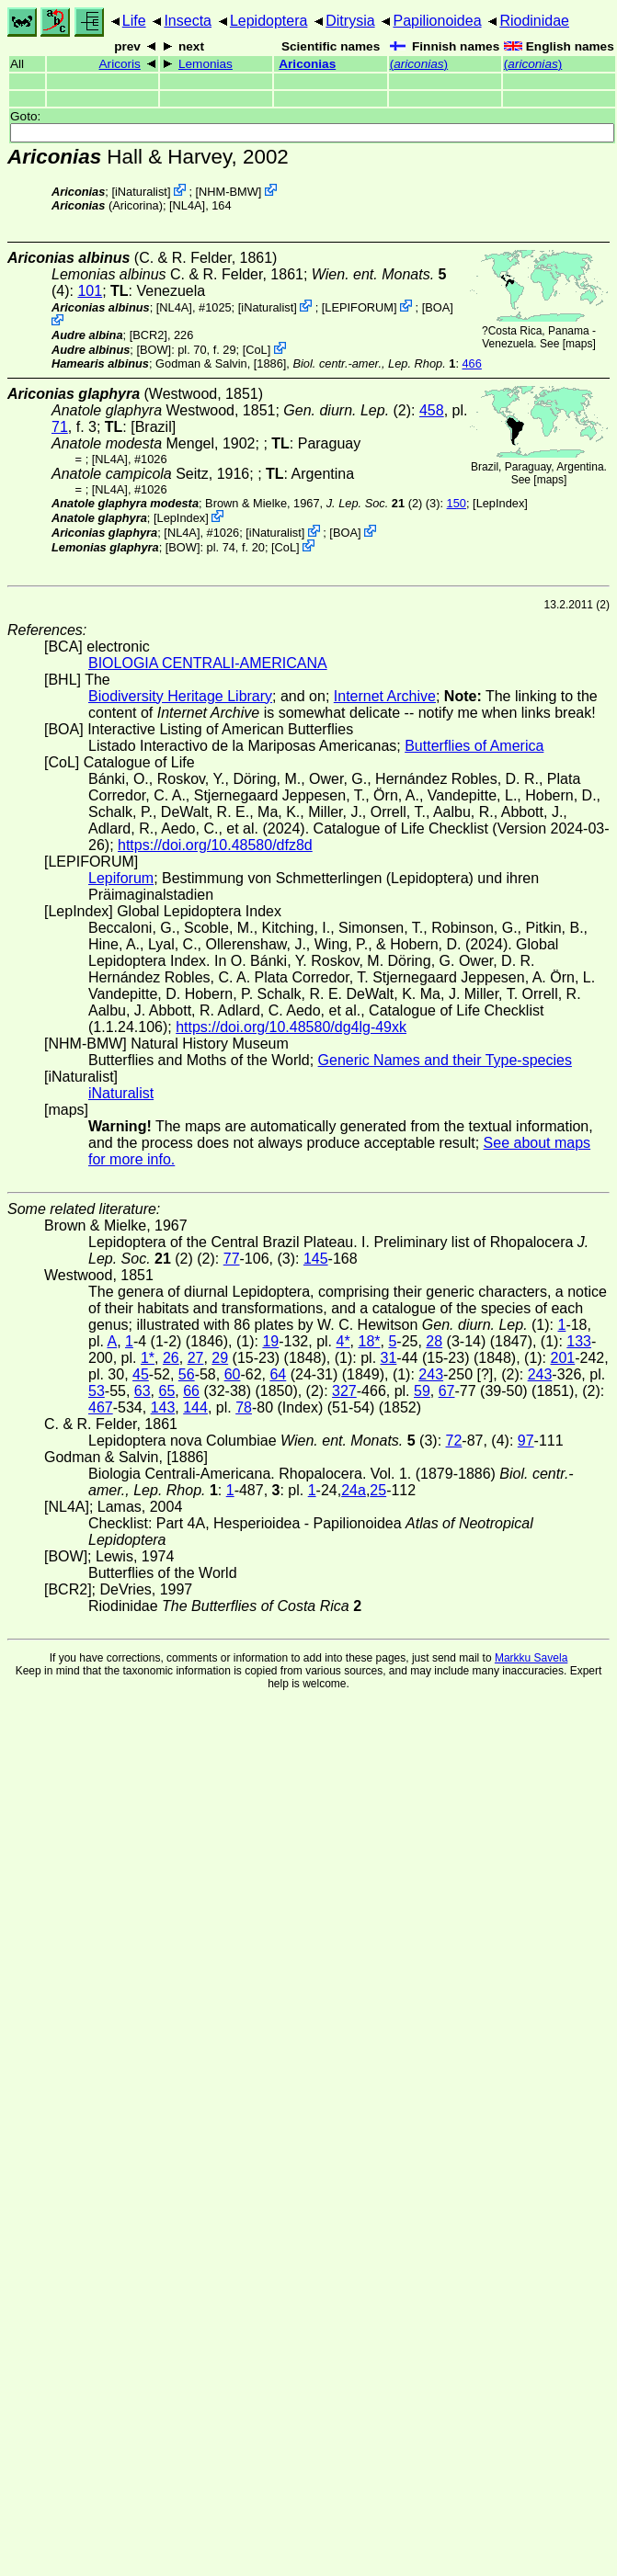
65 (167, 1391)
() (419, 64)
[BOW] (153, 350)
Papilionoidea (437, 20)
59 (422, 1391)
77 (231, 1258)
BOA (437, 307)
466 (472, 363)
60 (232, 1374)
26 (171, 1358)
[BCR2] (148, 335)
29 (219, 1358)
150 (456, 503)
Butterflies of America (474, 746)
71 (59, 427)
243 (430, 1374)
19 (270, 1341)
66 (191, 1391)
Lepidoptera (269, 20)
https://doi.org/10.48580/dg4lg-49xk (291, 1027)
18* (370, 1341)
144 (195, 1407)
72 (454, 1440)
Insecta (187, 20)
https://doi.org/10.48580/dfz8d (215, 845)
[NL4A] (187, 205)
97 (526, 1440)
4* (342, 1341)
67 (447, 1391)
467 (100, 1407)
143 (163, 1407)
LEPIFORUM (359, 307)
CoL (256, 350)
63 (142, 1391)
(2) (374, 503)
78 (243, 1407)
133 (578, 1341)
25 (378, 1490)
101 (89, 291)
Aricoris (120, 64)
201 (563, 1358)
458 (431, 410)
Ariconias (307, 64)
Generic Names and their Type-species (445, 1060)
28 (434, 1341)
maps (579, 343)
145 (315, 1258)
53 (96, 1391)
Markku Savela (531, 1657)
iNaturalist (141, 192)
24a (353, 1490)
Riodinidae (534, 20)
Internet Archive (385, 696)
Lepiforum (121, 878)
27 (196, 1358)
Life (134, 20)
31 (389, 1358)
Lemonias (205, 64)
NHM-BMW (228, 192)
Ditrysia (350, 20)
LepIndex (500, 503)
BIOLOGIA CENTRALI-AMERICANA (207, 663)
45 (140, 1374)
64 (277, 1374)
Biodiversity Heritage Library (180, 696)
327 (344, 1391)
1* (147, 1358)
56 (186, 1374)
